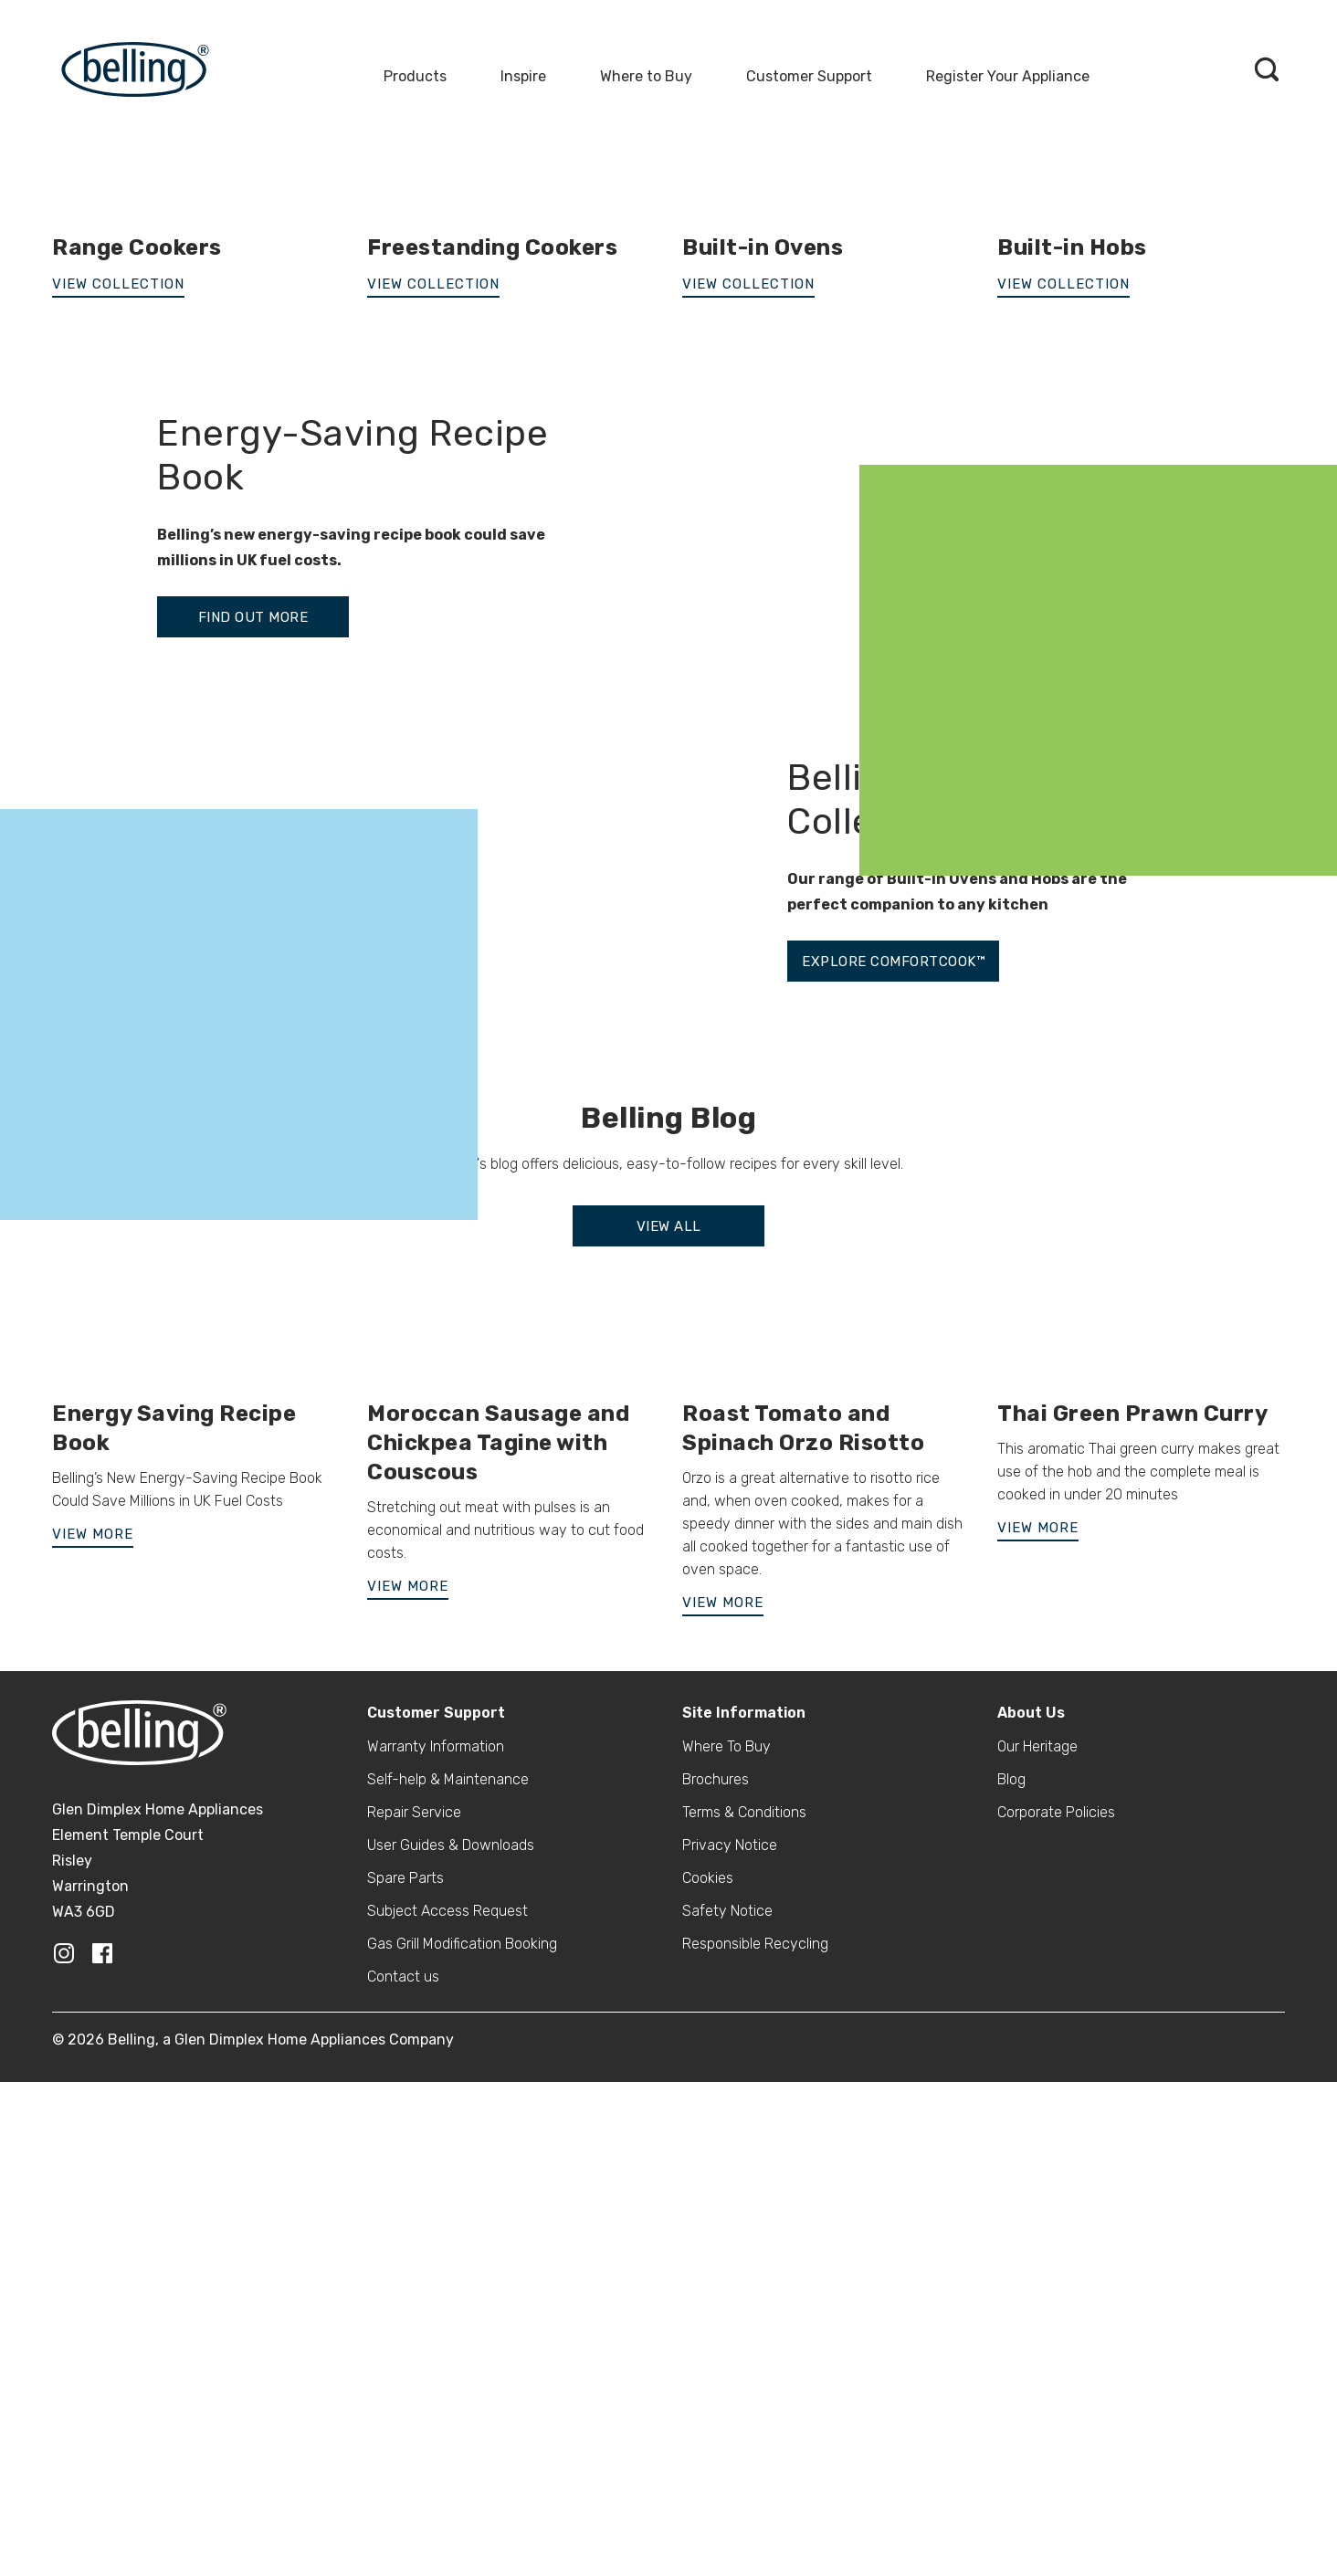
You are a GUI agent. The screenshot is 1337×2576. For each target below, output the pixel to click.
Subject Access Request (447, 2430)
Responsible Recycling (755, 2463)
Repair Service (414, 2331)
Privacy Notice (729, 2364)
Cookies (707, 2397)
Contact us (403, 2496)
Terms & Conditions (744, 2331)
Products (415, 76)
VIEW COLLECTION (118, 803)
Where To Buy (726, 2266)
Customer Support (809, 76)
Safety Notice (727, 2430)
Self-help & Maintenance (448, 2299)
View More (92, 2053)
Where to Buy (646, 76)
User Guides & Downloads (450, 2364)
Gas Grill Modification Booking (462, 2463)
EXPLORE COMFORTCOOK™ (893, 1481)
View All (669, 1746)
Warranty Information (435, 2266)
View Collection (433, 803)
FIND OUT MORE (253, 1137)
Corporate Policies (1056, 2331)
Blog (1011, 2299)
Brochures (715, 2299)
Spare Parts (405, 2397)
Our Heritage (1037, 2266)
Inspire (523, 76)
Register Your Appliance (1008, 76)
